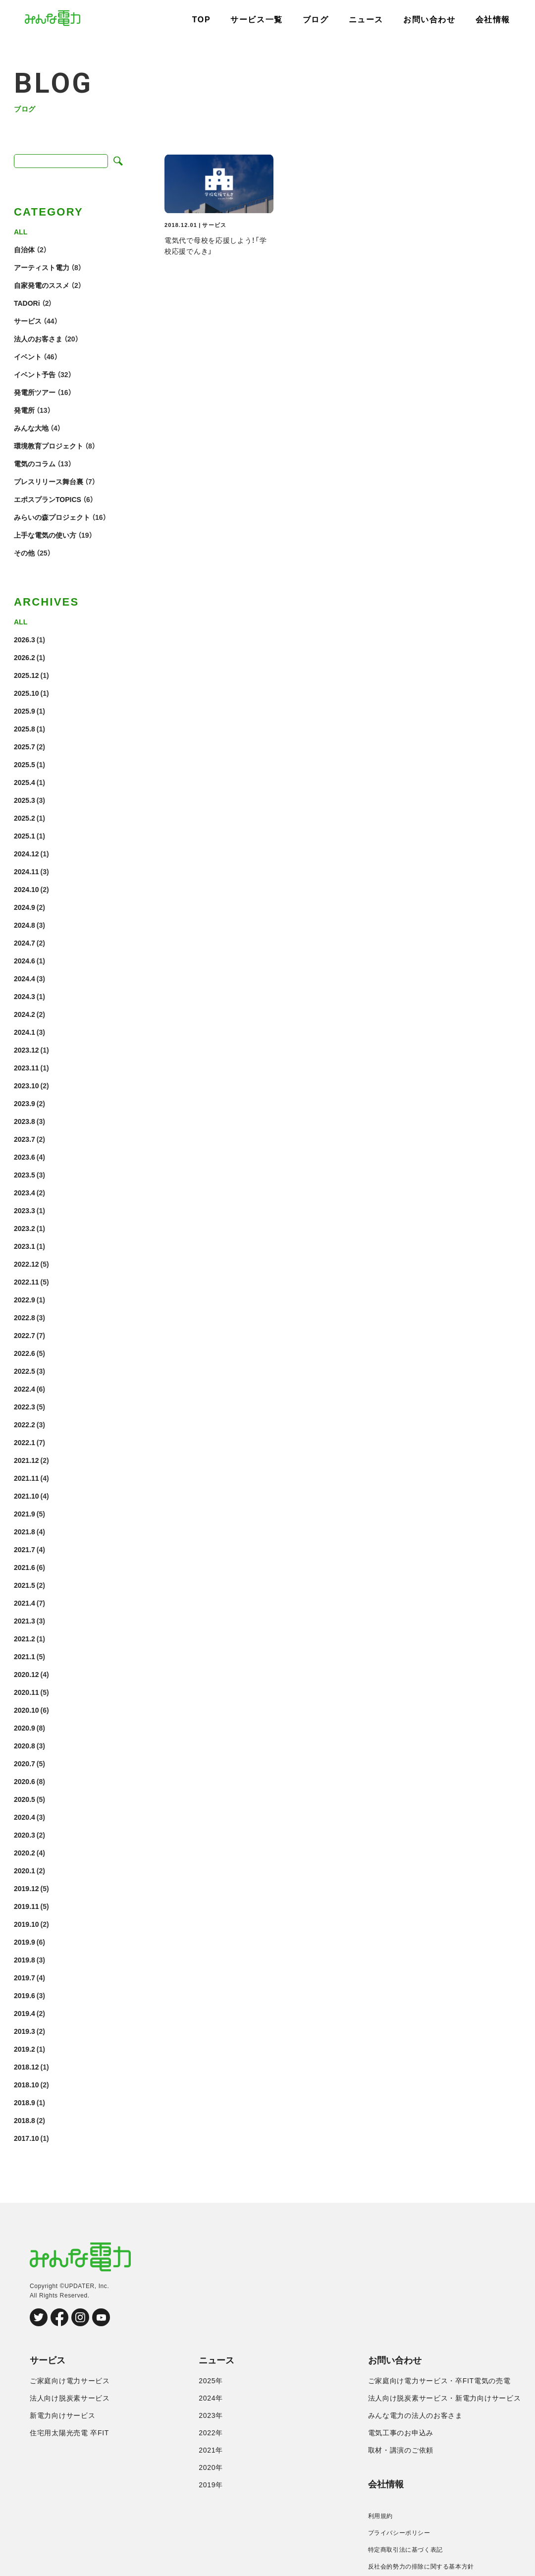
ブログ (316, 19)
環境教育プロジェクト (48, 445)
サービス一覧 (256, 19)
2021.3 (24, 1620)
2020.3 (24, 1835)
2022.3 (24, 1406)
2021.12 (26, 1460)
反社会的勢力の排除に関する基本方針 (421, 2566)
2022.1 (24, 1442)
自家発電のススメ (41, 285)
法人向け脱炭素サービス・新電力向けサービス (444, 2398)
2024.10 (26, 889)
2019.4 (24, 2013)
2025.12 (26, 675)
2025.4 (24, 782)
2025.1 (24, 835)
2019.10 (26, 1924)
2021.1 (24, 1656)
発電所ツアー (34, 392)
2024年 (211, 2398)
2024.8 (24, 925)
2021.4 (24, 1603)
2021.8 (24, 1531)
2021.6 (24, 1567)
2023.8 (24, 1121)
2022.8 (24, 1317)
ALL (20, 231)
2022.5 (24, 1371)
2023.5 (24, 1174)
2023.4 (24, 1192)
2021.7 (24, 1549)
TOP (201, 19)
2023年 (211, 2415)
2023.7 (24, 1139)
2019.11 (26, 1906)
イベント (28, 356)
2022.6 (24, 1353)
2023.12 (26, 1050)
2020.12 (26, 1674)
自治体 (24, 249)
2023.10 (26, 1085)
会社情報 (493, 19)
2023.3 (24, 1210)
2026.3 (24, 639)
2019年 (211, 2485)
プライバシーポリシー (399, 2532)
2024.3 (24, 996)
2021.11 (26, 1478)
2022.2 (24, 1424)
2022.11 (26, 1282)
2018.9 (24, 2102)
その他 (24, 553)
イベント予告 (34, 374)
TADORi (27, 303)
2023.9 (24, 1103)
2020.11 (26, 1692)
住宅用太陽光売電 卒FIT (69, 2433)
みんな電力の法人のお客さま (415, 2415)
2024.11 (26, 871)
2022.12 (26, 1264)
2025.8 (24, 728)
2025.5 (24, 764)
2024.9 (24, 907)
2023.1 (24, 1246)
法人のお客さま (38, 338)
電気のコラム (34, 463)
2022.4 (24, 1389)
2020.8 (24, 1745)
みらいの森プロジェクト (52, 517)
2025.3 (24, 800)
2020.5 (24, 1799)
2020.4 (24, 1817)
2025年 (211, 2381)
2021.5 (24, 1585)
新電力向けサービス (62, 2415)
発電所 (24, 410)
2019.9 (24, 1942)
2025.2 (24, 818)
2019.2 (24, 2049)
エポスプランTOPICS (47, 499)
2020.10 (26, 1710)
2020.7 (24, 1763)
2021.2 (24, 1638)
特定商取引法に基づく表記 (405, 2549)
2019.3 (24, 2031)
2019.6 (24, 1995)
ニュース (366, 19)
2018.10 (26, 2084)
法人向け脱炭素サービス (70, 2398)
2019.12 (26, 1888)
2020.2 (24, 1852)
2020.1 (24, 1870)
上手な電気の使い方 (45, 535)
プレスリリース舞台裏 (48, 481)
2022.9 (24, 1299)
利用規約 (380, 2516)
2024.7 (24, 943)
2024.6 (24, 960)
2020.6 (24, 1781)
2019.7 (24, 1977)
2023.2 (24, 1228)
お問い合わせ (429, 19)
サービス (28, 321)
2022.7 (24, 1335)
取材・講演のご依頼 (400, 2450)
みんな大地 (31, 428)
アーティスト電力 (41, 267)
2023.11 (26, 1067)
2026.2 (24, 657)
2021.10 (26, 1496)
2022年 (211, 2433)
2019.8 (24, 1959)
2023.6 (24, 1157)
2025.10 (26, 693)
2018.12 (26, 2067)
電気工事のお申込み (400, 2433)
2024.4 (24, 978)
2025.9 (24, 711)
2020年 (211, 2467)
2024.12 (26, 853)
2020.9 (24, 1728)
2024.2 (24, 1014)
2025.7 (24, 746)
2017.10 (26, 2138)
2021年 (211, 2450)
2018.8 (24, 2120)
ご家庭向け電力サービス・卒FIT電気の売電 (439, 2381)
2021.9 (24, 1513)
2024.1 (24, 1032)
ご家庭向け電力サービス (70, 2381)
